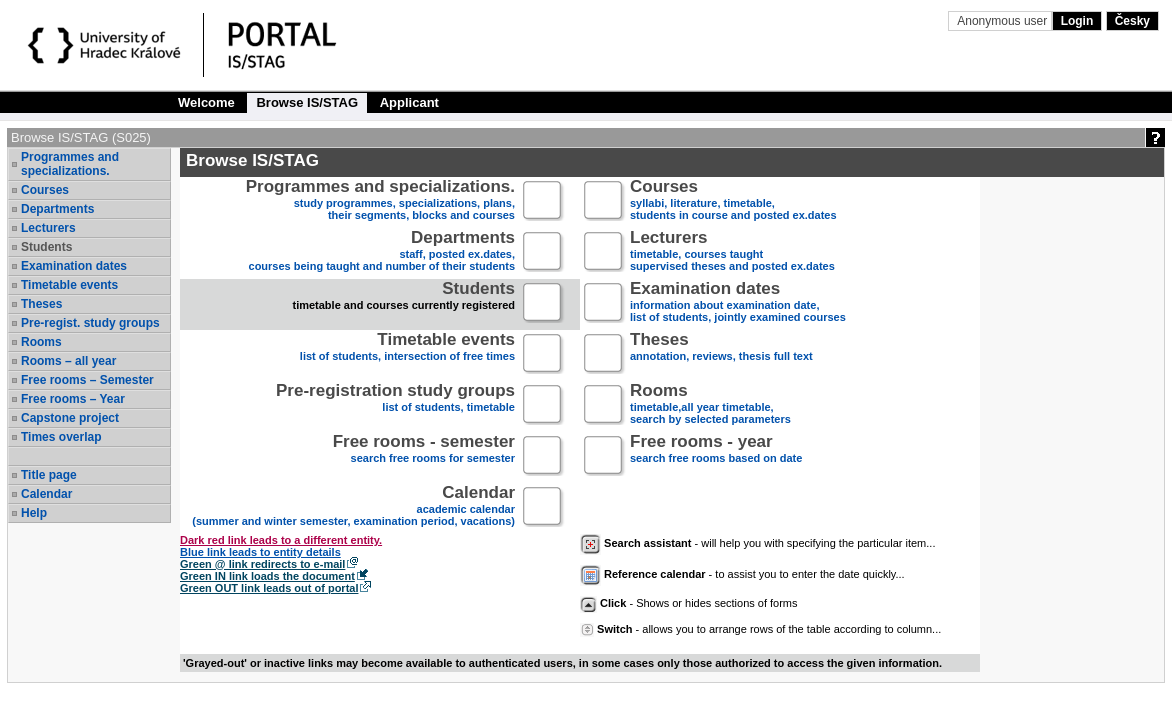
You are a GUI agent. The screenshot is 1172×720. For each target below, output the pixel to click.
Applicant (409, 102)
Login (1077, 21)
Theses (41, 304)
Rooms (41, 342)
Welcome (206, 102)
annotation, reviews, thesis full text (721, 354)
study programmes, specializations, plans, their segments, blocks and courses (380, 201)
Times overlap (61, 437)
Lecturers (48, 228)
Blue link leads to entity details (260, 552)
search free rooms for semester (424, 456)
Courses (45, 190)
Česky (1132, 21)
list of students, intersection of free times (407, 354)
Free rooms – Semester (87, 380)
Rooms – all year (68, 361)
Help (34, 513)
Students (46, 247)
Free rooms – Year (73, 399)
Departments (57, 209)
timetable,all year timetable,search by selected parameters (710, 405)
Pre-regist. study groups (90, 323)
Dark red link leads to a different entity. (281, 540)
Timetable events (69, 285)
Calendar (46, 494)
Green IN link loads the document (267, 576)
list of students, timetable (395, 405)
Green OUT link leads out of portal (269, 588)
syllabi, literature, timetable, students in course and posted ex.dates (733, 201)
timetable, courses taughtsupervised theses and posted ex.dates (732, 252)
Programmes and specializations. (70, 164)
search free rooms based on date (716, 456)
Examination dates (74, 266)
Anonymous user (1003, 21)
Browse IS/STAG (307, 102)
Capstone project (70, 418)
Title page (49, 475)
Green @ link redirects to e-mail (262, 564)
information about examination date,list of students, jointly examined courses (738, 303)
